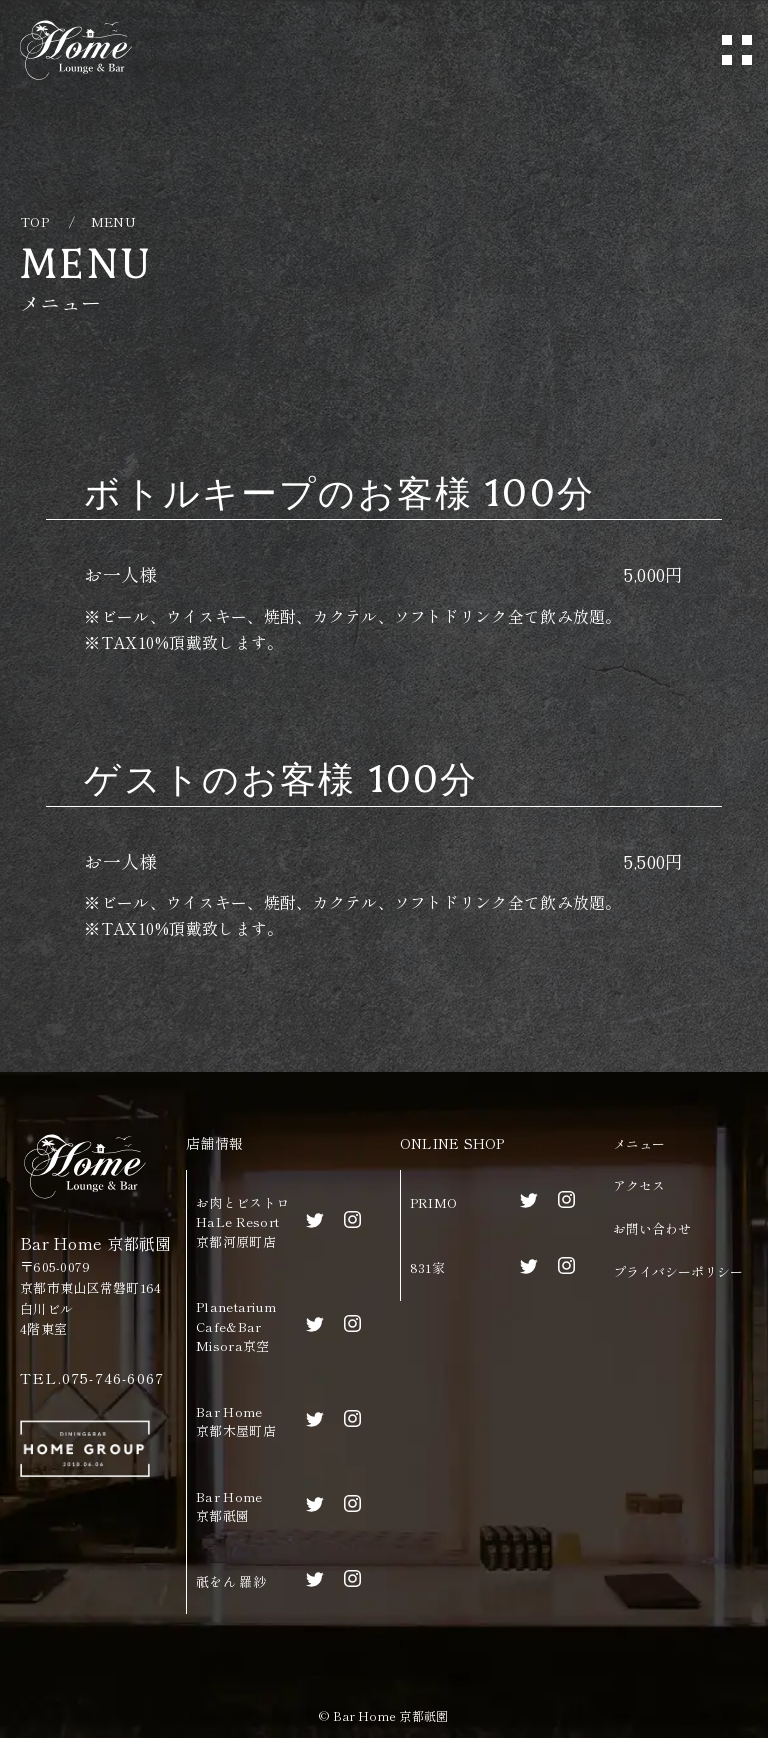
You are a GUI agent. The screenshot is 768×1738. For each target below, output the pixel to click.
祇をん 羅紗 (231, 1581)
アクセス (639, 1185)
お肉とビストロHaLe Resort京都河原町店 (242, 1222)
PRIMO (433, 1202)
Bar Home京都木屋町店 (236, 1421)
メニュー (639, 1143)
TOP (34, 221)
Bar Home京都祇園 (229, 1506)
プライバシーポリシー (678, 1271)
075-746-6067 (113, 1377)
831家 (427, 1267)
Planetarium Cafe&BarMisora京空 (236, 1326)
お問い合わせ (652, 1228)
